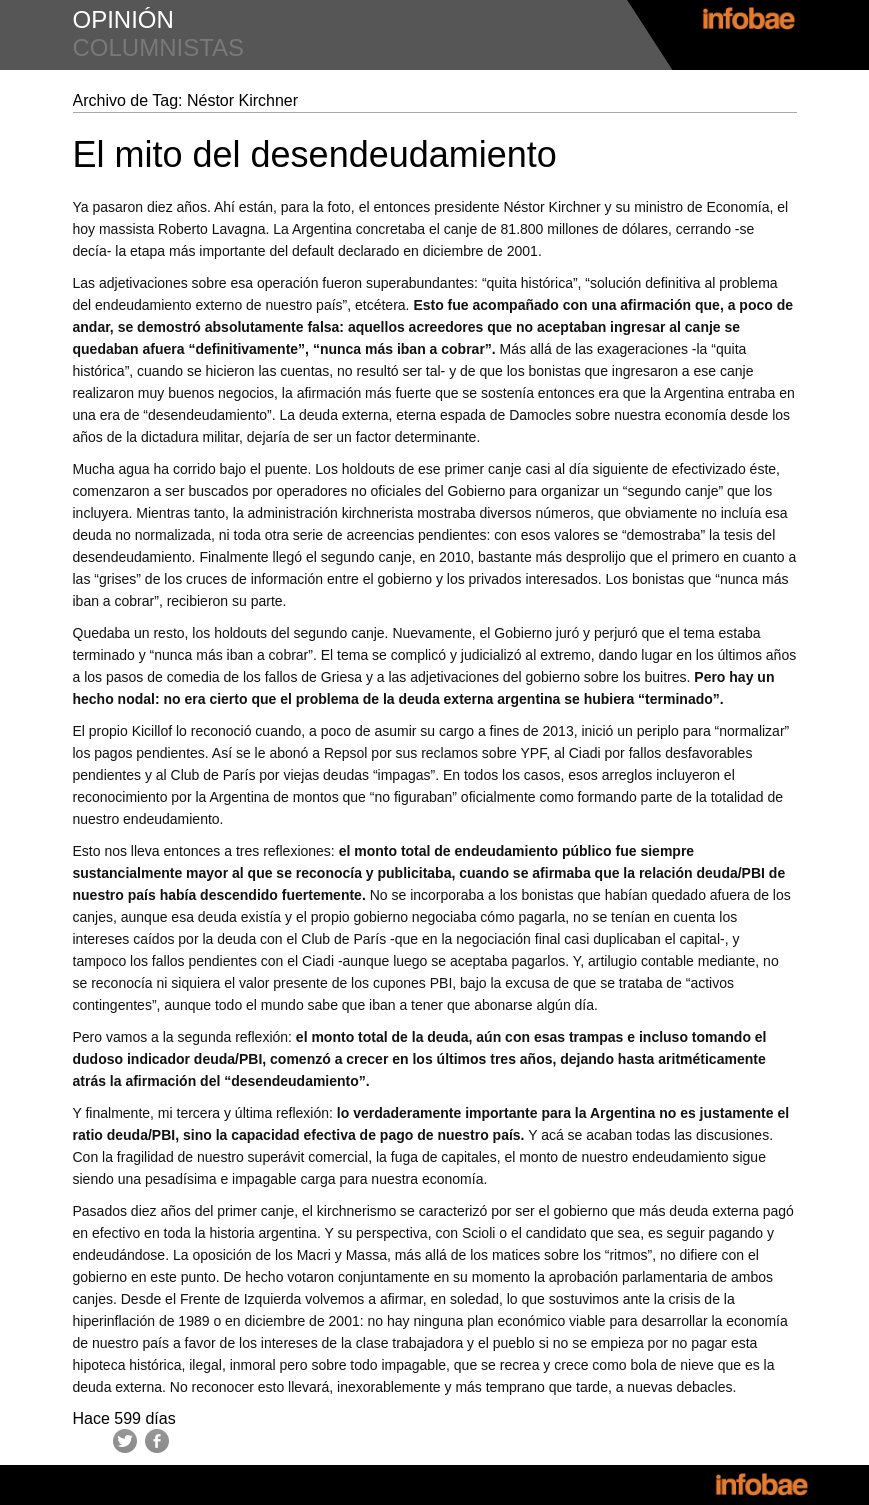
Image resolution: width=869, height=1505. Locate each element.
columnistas (159, 47)
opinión (123, 19)
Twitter (125, 1441)
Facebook (157, 1441)
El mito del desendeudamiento (315, 154)
